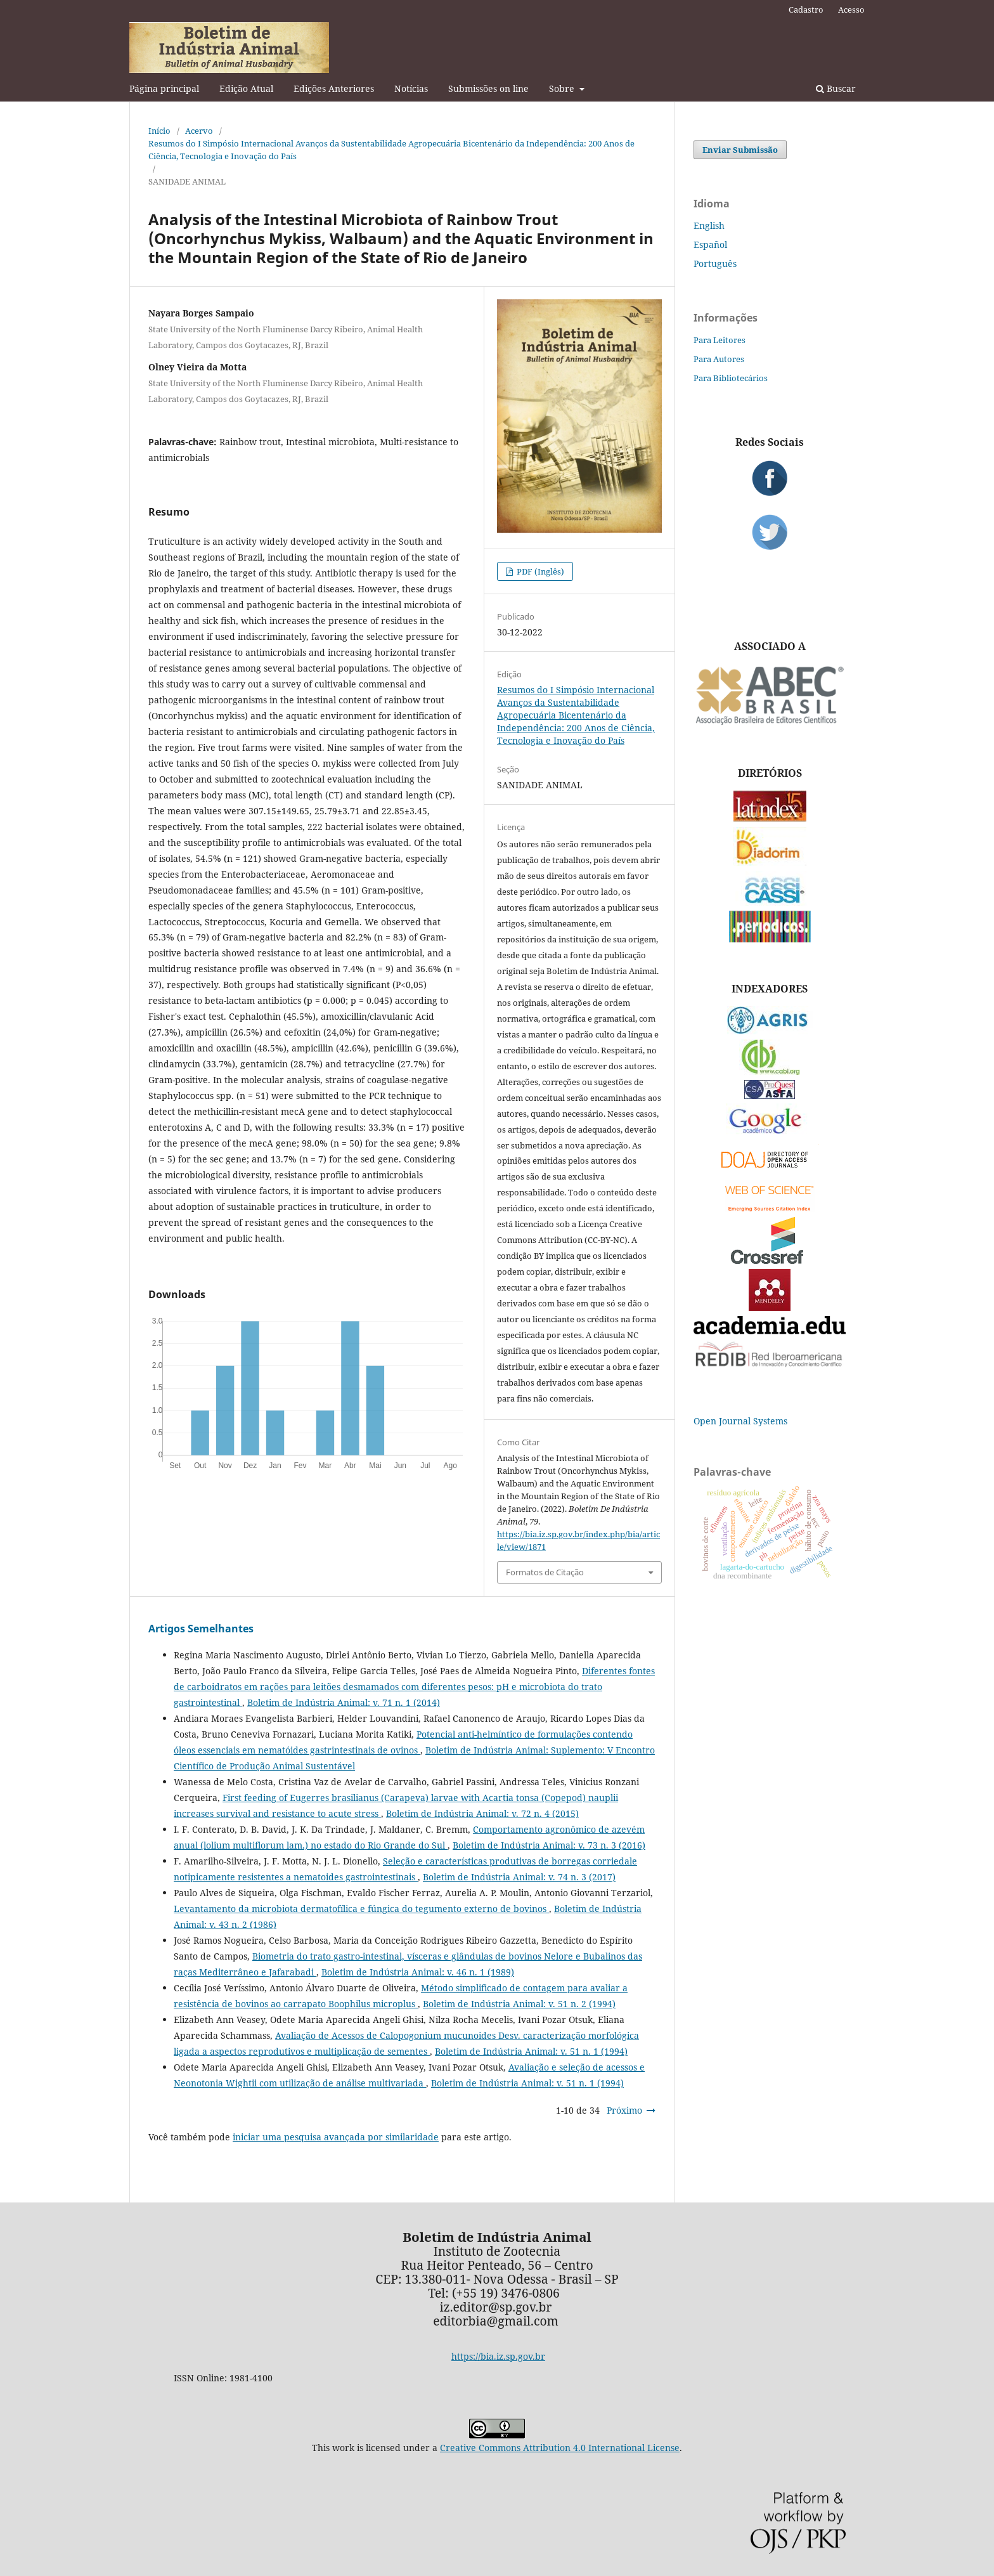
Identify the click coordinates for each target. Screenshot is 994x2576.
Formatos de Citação (545, 1572)
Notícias (411, 88)
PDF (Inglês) (539, 571)
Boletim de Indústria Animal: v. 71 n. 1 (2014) (343, 1702)
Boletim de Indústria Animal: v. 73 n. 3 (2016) (549, 1845)
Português (715, 263)
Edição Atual (246, 88)
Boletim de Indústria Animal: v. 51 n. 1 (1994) (531, 2051)
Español (710, 244)
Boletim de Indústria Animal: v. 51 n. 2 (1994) (519, 2004)
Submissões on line (488, 88)
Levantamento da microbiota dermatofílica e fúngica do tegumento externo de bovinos (361, 1909)
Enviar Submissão (740, 149)
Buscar (836, 88)
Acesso (851, 9)
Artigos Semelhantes (201, 1629)
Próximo (624, 2110)
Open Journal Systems (740, 1421)
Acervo (199, 130)
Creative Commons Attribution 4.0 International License (560, 2448)
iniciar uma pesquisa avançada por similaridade (336, 2137)
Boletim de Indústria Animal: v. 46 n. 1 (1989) (417, 1972)
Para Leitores (720, 340)
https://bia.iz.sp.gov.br (498, 2356)
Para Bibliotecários (731, 378)
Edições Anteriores (334, 88)
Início (159, 130)
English (709, 225)
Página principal (164, 88)
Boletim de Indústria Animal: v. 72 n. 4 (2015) (482, 1813)
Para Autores (719, 359)
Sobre (563, 88)
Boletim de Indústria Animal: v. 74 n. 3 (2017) (519, 1877)
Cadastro (806, 9)
